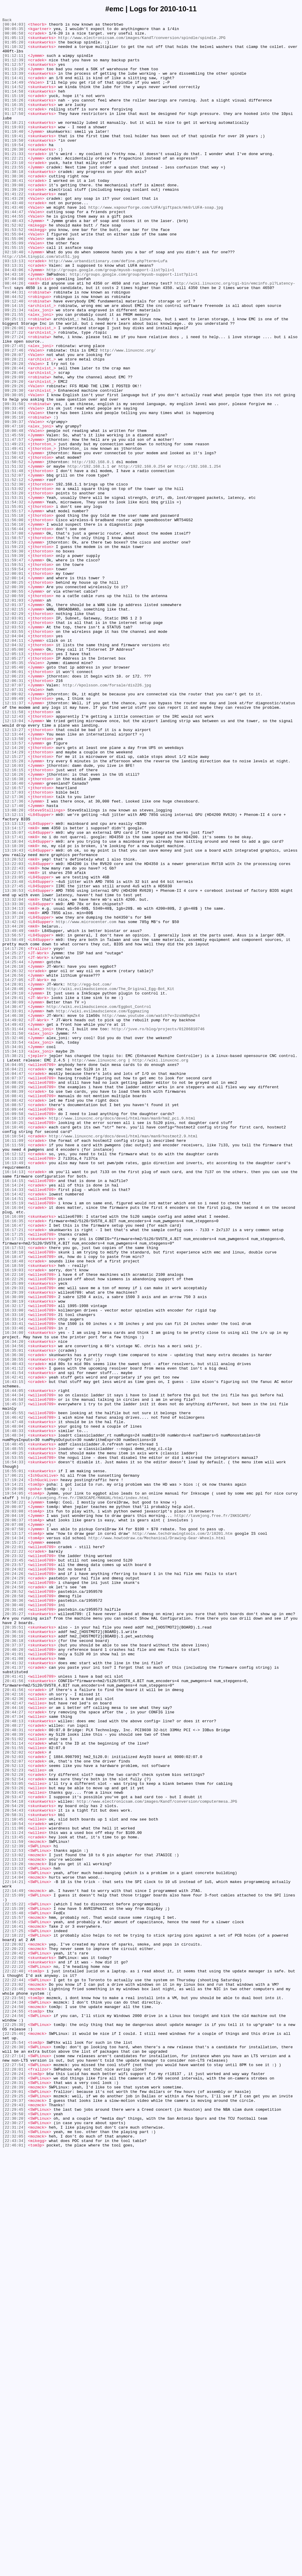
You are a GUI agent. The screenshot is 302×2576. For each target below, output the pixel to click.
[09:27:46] (14, 417)
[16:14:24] (14, 1419)
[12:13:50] (14, 883)
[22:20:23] (14, 2335)
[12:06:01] (14, 802)
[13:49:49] (14, 1113)
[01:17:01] (14, 127)
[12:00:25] (14, 695)
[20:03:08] (14, 1810)
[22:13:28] (14, 2233)
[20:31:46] (14, 1928)
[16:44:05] (14, 1665)
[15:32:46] (14, 1242)
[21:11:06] (14, 2190)
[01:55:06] (14, 283)
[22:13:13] (14, 2228)
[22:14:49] (14, 2265)
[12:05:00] (14, 776)
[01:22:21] (14, 186)
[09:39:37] (14, 502)
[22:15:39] (14, 2287)
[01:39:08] (14, 218)
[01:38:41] (14, 213)
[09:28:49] (14, 443)
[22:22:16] (14, 2351)
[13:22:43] (14, 1038)
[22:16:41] (14, 2308)
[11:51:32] (14, 556)
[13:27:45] (14, 1060)
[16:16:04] (14, 1445)
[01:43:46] (14, 245)
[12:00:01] (14, 685)
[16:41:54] (14, 1644)
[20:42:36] (14, 2035)
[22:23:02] (14, 2378)
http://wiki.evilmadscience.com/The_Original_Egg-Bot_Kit (110, 1183)
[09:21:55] (14, 374)
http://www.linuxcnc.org (98, 1269)
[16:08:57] (14, 1322)
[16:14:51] (14, 1435)
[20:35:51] (14, 1949)
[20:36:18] (14, 1965)
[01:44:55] (14, 256)
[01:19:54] (14, 170)
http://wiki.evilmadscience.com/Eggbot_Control (98, 1204)
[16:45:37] (14, 1681)
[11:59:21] (14, 647)
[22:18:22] (14, 2319)
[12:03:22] (14, 744)
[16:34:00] (14, 1595)
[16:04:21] (14, 1279)
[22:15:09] (14, 2271)
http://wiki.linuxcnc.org (160, 1269)
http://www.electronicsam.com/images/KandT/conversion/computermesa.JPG (157, 2158)
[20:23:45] (14, 1869)
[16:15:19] (14, 1440)
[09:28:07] (14, 422)
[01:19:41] (14, 160)
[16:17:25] (14, 1478)
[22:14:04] (14, 2249)
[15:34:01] (14, 1253)
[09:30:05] (14, 470)
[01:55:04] (14, 277)
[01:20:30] (14, 176)
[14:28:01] (14, 1178)
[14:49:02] (14, 1220)
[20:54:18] (14, 2158)
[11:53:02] (14, 583)
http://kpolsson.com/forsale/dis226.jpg (107, 819)
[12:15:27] (14, 904)
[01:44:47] (14, 251)
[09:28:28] (14, 433)
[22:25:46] (14, 2437)
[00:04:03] (14, 26)
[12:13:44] (14, 877)
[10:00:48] (14, 513)
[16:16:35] (14, 1462)
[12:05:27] (14, 786)
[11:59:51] (14, 674)
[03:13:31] (14, 315)
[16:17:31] (14, 1483)
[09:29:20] (14, 454)
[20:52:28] (14, 2126)
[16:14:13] (14, 1403)
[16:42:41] (14, 1649)
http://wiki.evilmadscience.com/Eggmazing (102, 1210)
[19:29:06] (14, 1783)
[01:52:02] (14, 267)
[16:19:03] (14, 1520)
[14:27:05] (14, 1172)
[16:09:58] (14, 1333)
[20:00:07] (14, 1804)
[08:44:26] (14, 336)
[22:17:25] (14, 2313)
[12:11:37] (14, 840)
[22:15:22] (14, 2281)
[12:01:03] (14, 717)
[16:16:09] (14, 1456)
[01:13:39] (14, 85)
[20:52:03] (14, 2104)
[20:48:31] (14, 2072)
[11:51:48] (14, 561)
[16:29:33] (14, 1542)
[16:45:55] (14, 1692)
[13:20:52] (14, 1028)
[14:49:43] (14, 1226)
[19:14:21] (14, 1778)
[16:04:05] (14, 1274)
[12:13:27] (14, 872)
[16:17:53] (14, 1494)
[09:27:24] (14, 401)
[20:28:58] (14, 1912)
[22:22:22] (14, 2356)
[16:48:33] (14, 1713)
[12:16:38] (14, 931)
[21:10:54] (14, 2185)
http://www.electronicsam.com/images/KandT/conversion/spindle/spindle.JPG (141, 42)
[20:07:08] (14, 1826)
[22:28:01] (14, 2480)
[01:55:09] (14, 288)
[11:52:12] (14, 572)
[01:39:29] (14, 224)
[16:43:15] (14, 1654)
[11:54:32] (14, 599)
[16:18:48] (14, 1510)
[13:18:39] (14, 1011)
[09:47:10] (14, 508)
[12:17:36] (14, 953)
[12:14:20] (14, 894)
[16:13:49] (14, 1392)
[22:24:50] (14, 2405)
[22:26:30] (14, 2453)
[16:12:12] (14, 1381)
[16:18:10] (14, 1499)
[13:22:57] (14, 1044)
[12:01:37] (14, 722)
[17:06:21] (14, 1767)
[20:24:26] (14, 1885)
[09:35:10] (14, 497)
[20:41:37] (14, 1997)
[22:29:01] (14, 2506)
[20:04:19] (14, 1815)
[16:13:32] (14, 1387)
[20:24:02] (14, 1879)
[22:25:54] (14, 2447)
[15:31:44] (14, 1231)
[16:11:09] (14, 1365)
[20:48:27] (14, 2067)
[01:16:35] (14, 122)
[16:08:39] (14, 1306)
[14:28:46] (14, 1183)
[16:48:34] (14, 1719)
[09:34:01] (14, 492)
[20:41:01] (14, 1981)
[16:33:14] (14, 1579)
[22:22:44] (14, 2372)
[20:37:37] (14, 1971)
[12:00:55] (14, 706)
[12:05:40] (14, 797)
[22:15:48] (14, 2292)
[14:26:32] (14, 1161)
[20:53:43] (14, 2147)
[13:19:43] (14, 1017)
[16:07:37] (14, 1290)
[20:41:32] (14, 1992)
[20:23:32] (14, 1863)
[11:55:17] (14, 610)
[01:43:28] (14, 235)
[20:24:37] (14, 1896)
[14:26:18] (14, 1156)
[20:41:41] (14, 2008)
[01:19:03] (14, 149)
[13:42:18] (14, 1103)
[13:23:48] (14, 1054)
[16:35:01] (14, 1617)
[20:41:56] (14, 2013)
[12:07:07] (14, 819)
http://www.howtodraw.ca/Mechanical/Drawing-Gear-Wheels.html (156, 1842)
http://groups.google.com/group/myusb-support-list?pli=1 (110, 320)
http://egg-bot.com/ (89, 1178)
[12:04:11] (14, 765)
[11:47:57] (14, 524)
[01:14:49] (14, 95)
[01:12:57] (14, 74)
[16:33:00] (14, 1569)
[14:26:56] (14, 1167)
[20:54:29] (14, 2163)
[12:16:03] (14, 915)
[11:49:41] (14, 535)
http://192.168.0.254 (142, 556)
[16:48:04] (14, 1708)
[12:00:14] (14, 690)
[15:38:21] (14, 1263)
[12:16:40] (14, 936)
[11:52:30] (14, 577)
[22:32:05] (14, 2560)
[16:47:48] (14, 1703)
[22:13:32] (14, 2238)
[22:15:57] (14, 2297)
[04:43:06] (14, 320)
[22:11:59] (14, 2206)
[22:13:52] (14, 2244)
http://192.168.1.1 (88, 556)
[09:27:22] (14, 395)
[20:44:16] (14, 2046)
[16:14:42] (14, 1429)
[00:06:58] (14, 36)
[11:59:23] (14, 652)
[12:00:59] (14, 711)
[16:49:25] (14, 1740)
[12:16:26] (14, 926)
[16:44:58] (14, 1676)
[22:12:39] (14, 2212)
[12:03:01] (14, 738)
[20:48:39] (14, 2078)
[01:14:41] (14, 90)
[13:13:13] (14, 985)
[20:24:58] (14, 1901)
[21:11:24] (14, 2196)
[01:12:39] (14, 68)
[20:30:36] (14, 1917)
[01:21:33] (14, 181)
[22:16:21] (14, 2303)
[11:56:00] (14, 620)
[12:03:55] (14, 754)
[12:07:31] (14, 824)
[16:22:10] (14, 1526)
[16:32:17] (14, 1563)
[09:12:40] (14, 358)
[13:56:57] (14, 1119)
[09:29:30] (14, 465)
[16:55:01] (14, 1762)
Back (7, 20)
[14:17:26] (14, 1135)
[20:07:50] (14, 1831)
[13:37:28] (14, 1097)
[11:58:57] (14, 642)
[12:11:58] (14, 851)
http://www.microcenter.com (86, 1103)
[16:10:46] (14, 1349)
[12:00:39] (14, 701)
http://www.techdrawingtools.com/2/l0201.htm (182, 1837)
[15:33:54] (14, 1247)
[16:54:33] (14, 1751)
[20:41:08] (14, 1987)
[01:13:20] (14, 79)
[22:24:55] (14, 2410)
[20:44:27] (14, 2051)
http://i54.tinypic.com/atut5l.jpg (40, 304)
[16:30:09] (14, 1553)
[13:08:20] (14, 969)
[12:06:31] (14, 813)
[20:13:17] (14, 1837)
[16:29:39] (14, 1547)
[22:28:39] (14, 2501)
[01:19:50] (14, 165)
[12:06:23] (14, 808)
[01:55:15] (14, 293)
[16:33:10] (14, 1574)
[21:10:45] (14, 2179)
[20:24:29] (14, 1890)
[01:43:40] (14, 240)
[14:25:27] (14, 1140)
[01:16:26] (14, 117)
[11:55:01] (14, 604)
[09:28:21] (14, 427)
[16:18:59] (14, 1515)
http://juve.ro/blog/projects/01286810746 (158, 1231)
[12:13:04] (14, 861)
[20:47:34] (14, 2056)
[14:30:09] (14, 1199)
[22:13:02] (14, 2222)
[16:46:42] (14, 1697)
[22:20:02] (14, 2330)
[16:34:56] (14, 1612)
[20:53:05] (14, 2137)
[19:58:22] (14, 1799)
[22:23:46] (14, 2383)
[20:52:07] (14, 2110)
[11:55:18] (14, 615)
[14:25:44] (14, 1151)
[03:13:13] (14, 310)
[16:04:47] (14, 1285)
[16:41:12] (14, 1638)
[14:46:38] (14, 1215)
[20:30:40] (14, 1922)
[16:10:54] (14, 1360)
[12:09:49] (14, 835)
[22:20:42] (14, 2340)
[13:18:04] (14, 1006)
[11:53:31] (14, 594)
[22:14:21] (14, 2254)
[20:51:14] (14, 2088)
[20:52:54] (14, 2131)
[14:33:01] (14, 1210)
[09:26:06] (14, 390)
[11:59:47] (14, 669)
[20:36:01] (14, 1954)
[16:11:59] (14, 1370)
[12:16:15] (14, 920)
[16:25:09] (14, 1537)
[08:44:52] (14, 352)
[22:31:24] (14, 2549)
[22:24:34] (14, 2399)
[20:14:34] (14, 1842)
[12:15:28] (14, 910)
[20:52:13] (14, 2115)
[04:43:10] (14, 326)
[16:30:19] (14, 1558)
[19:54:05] (14, 1788)
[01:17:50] (14, 133)
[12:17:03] (14, 947)
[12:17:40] (14, 963)
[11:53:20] (14, 588)
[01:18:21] (14, 143)
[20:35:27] (14, 1933)
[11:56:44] (14, 631)
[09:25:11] (14, 379)
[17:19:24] (14, 1772)
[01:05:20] (14, 47)
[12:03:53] (14, 749)
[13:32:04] (14, 1076)
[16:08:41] (14, 1311)
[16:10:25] (14, 1344)
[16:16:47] (14, 1467)
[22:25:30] (14, 2426)
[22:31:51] (14, 2555)
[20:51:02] (14, 2083)
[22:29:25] (14, 2512)
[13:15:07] (14, 995)
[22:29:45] (14, 2528)
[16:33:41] (14, 1585)
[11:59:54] (14, 679)
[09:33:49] (14, 486)
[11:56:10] (14, 626)
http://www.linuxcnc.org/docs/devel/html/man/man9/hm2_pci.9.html (122, 1338)
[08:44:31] (14, 347)
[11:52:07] (14, 567)
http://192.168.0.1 (93, 551)
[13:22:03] (14, 1033)
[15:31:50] (14, 1236)
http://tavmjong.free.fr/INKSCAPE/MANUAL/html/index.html (85, 1794)
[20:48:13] (14, 2062)
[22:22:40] (14, 2362)
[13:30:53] (14, 1065)
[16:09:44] (14, 1328)
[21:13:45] (14, 2201)
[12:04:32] (14, 770)
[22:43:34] (14, 2565)
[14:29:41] (14, 1194)
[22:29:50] (14, 2533)
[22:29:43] (14, 2522)
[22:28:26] (14, 2490)
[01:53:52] (14, 272)
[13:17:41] (14, 1001)
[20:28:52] (14, 1906)
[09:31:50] (14, 481)
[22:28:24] (14, 2485)
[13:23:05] (14, 1049)
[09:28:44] (14, 438)
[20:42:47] (14, 2040)
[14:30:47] (14, 1204)
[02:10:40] (14, 299)
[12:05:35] (14, 792)
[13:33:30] (14, 1081)
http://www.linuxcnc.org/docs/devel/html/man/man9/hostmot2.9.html (123, 1360)
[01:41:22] (14, 229)
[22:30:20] (14, 2538)
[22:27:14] (14, 2463)
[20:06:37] (14, 1821)
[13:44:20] (14, 1108)
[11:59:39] (14, 663)
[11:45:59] (14, 519)
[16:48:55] (14, 1735)
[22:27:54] (14, 2474)
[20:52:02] (14, 2099)
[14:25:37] (14, 1145)
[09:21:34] (14, 368)
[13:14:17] (14, 990)
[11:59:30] (14, 658)
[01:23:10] (14, 192)
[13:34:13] (14, 1086)
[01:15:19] (14, 111)
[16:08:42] (14, 1317)
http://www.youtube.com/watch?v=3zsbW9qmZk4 (151, 1215)
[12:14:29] (14, 899)
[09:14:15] (14, 363)
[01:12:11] (14, 63)
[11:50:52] (14, 551)
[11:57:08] (14, 636)
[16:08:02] (14, 1295)
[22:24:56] (14, 2415)
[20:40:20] (14, 1976)
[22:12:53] (14, 2217)
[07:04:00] (14, 331)
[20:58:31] (14, 2174)
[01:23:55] (14, 197)
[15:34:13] (14, 1258)
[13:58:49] (14, 1124)
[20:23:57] (14, 1874)
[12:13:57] (14, 888)
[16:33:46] (14, 1590)
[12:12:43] (14, 856)
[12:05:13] (14, 781)
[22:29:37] (14, 2517)
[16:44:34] (14, 1670)
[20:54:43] (14, 2169)
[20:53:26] (14, 2142)
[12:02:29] (14, 733)
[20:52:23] (14, 2121)
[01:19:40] (14, 154)
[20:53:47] (14, 2153)
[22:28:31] (14, 2496)
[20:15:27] (14, 1847)
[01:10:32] (14, 52)
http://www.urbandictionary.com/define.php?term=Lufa (108, 310)
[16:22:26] (14, 1531)
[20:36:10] (14, 1960)
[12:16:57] (14, 942)
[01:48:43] (14, 261)
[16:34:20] (14, 1606)
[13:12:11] (14, 974)
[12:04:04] (14, 760)
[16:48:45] (14, 1729)
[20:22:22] (14, 1858)
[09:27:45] (14, 411)
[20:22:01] (14, 1853)
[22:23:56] (14, 2394)
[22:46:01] (14, 2571)
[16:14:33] (14, 1424)
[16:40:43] (14, 1633)
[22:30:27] (14, 2544)
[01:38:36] (14, 208)
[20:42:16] (14, 2029)
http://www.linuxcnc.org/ (128, 417)
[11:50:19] (14, 540)
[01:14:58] (14, 106)
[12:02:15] (14, 727)
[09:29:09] (14, 449)
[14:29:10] (14, 1188)
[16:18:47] (14, 1504)
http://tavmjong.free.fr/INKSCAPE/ (212, 1815)
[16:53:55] (14, 1745)
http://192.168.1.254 (197, 556)
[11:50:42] (14, 545)
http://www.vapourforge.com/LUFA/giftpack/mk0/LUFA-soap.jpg (155, 245)
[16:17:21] (14, 1472)
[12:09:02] (14, 829)
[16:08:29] (14, 1301)
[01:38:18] (14, 202)
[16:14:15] (14, 1413)
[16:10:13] (14, 1338)
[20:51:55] (14, 2094)
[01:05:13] (14, 42)
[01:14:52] (14, 101)
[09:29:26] (14, 460)
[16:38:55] (14, 1628)
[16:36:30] (14, 1622)
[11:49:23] (14, 529)
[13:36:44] (14, 1092)
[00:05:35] (14, 31)
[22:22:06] (14, 2346)
